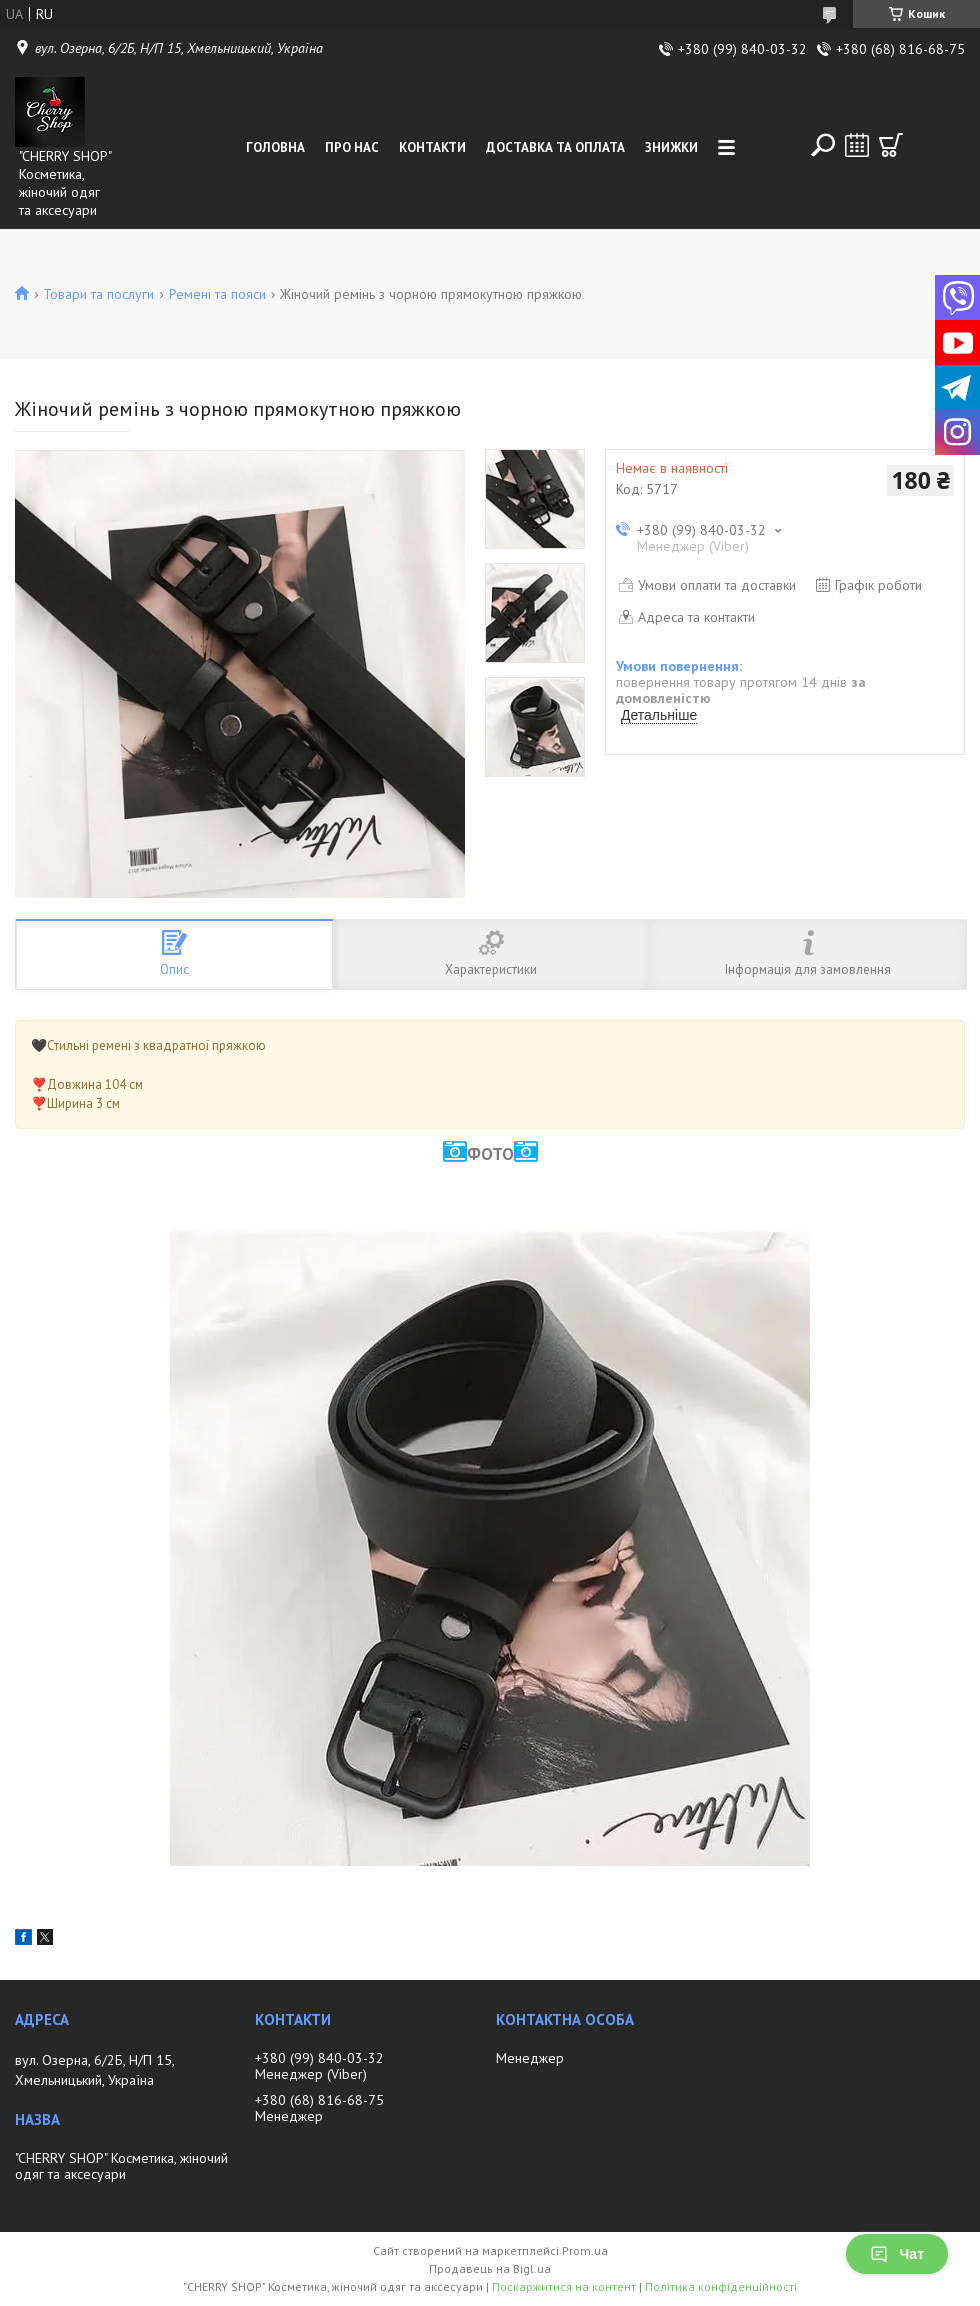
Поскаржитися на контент (564, 2286)
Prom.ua (585, 2250)
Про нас (352, 147)
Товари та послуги (98, 294)
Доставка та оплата (555, 147)
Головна (275, 147)
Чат (897, 2254)
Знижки (671, 147)
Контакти (432, 147)
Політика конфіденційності (721, 2286)
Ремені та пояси (217, 294)
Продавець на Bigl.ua (490, 2268)
